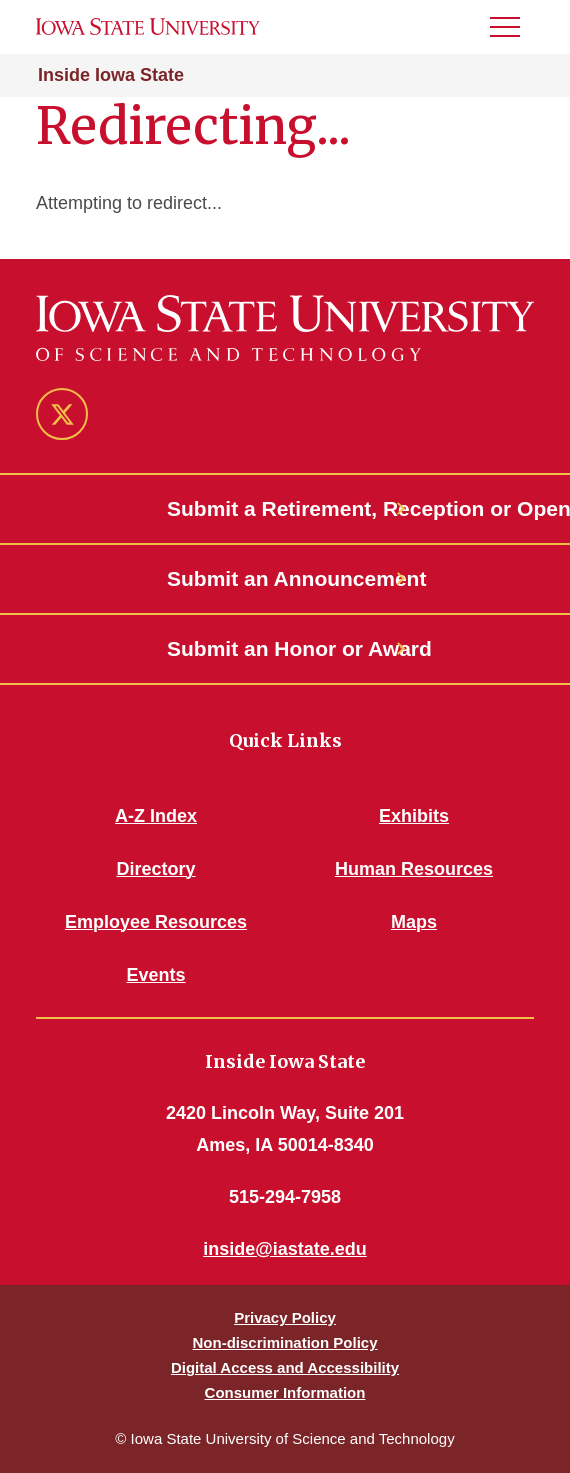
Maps (414, 922)
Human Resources (414, 869)
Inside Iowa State (111, 75)
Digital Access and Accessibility (285, 1367)
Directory (155, 869)
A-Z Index (156, 816)
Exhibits (414, 816)
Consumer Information (285, 1392)
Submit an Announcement (285, 578)
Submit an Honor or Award (285, 648)
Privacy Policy (285, 1317)
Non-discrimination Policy (284, 1342)
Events (155, 975)
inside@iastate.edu (285, 1249)
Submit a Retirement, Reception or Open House (285, 508)
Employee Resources (156, 922)
